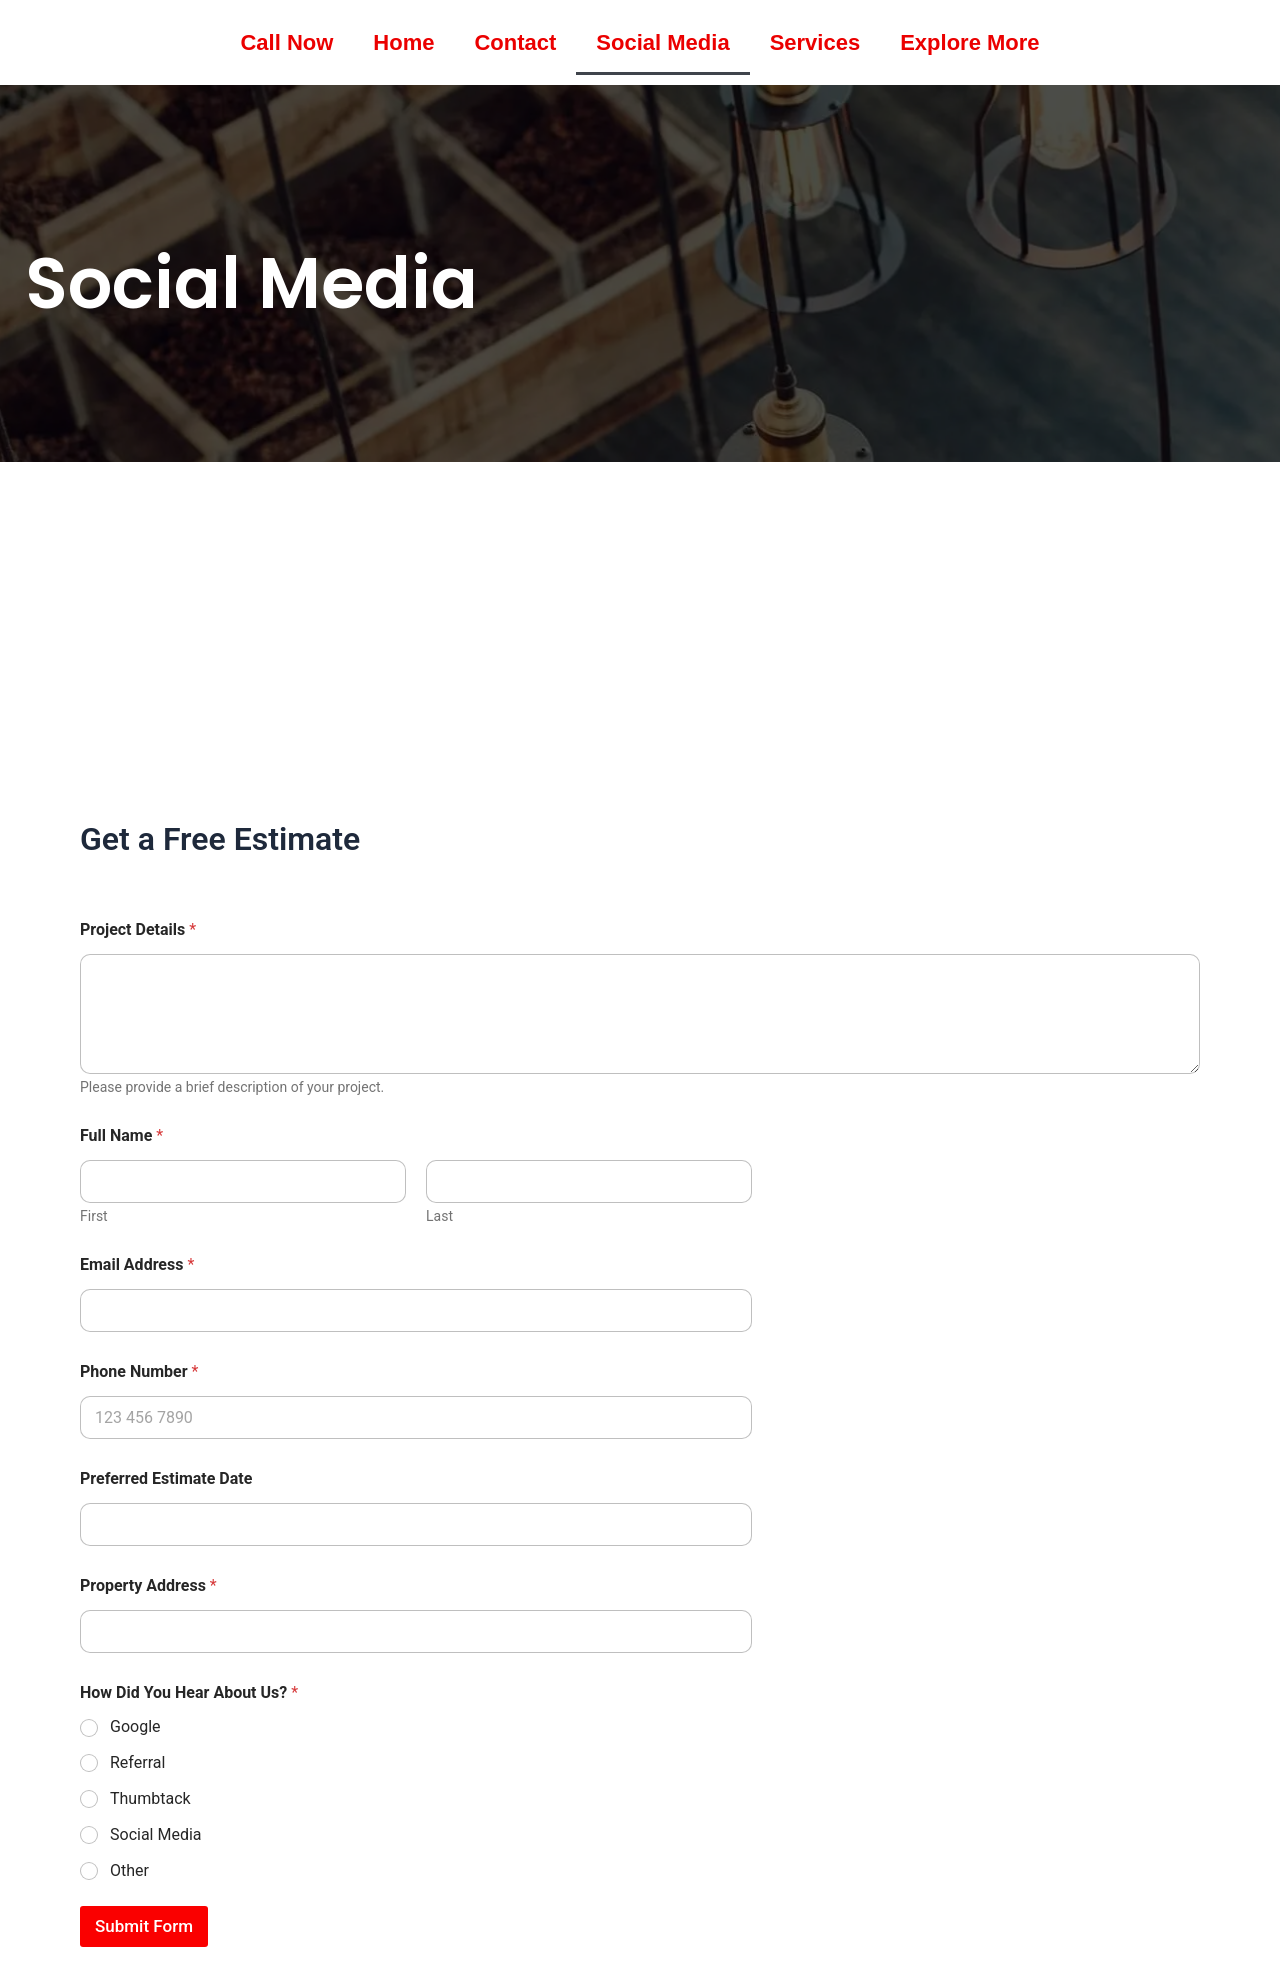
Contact (515, 42)
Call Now (286, 42)
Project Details (138, 929)
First (94, 1216)
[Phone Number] (416, 1417)
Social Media (662, 42)
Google (135, 1726)
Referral (137, 1762)
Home (403, 42)
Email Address (137, 1264)
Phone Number (139, 1371)
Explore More (969, 42)
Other (129, 1870)
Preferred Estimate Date (166, 1478)
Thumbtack (150, 1798)
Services (815, 42)
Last (439, 1216)
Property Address (148, 1585)
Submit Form (144, 1926)
